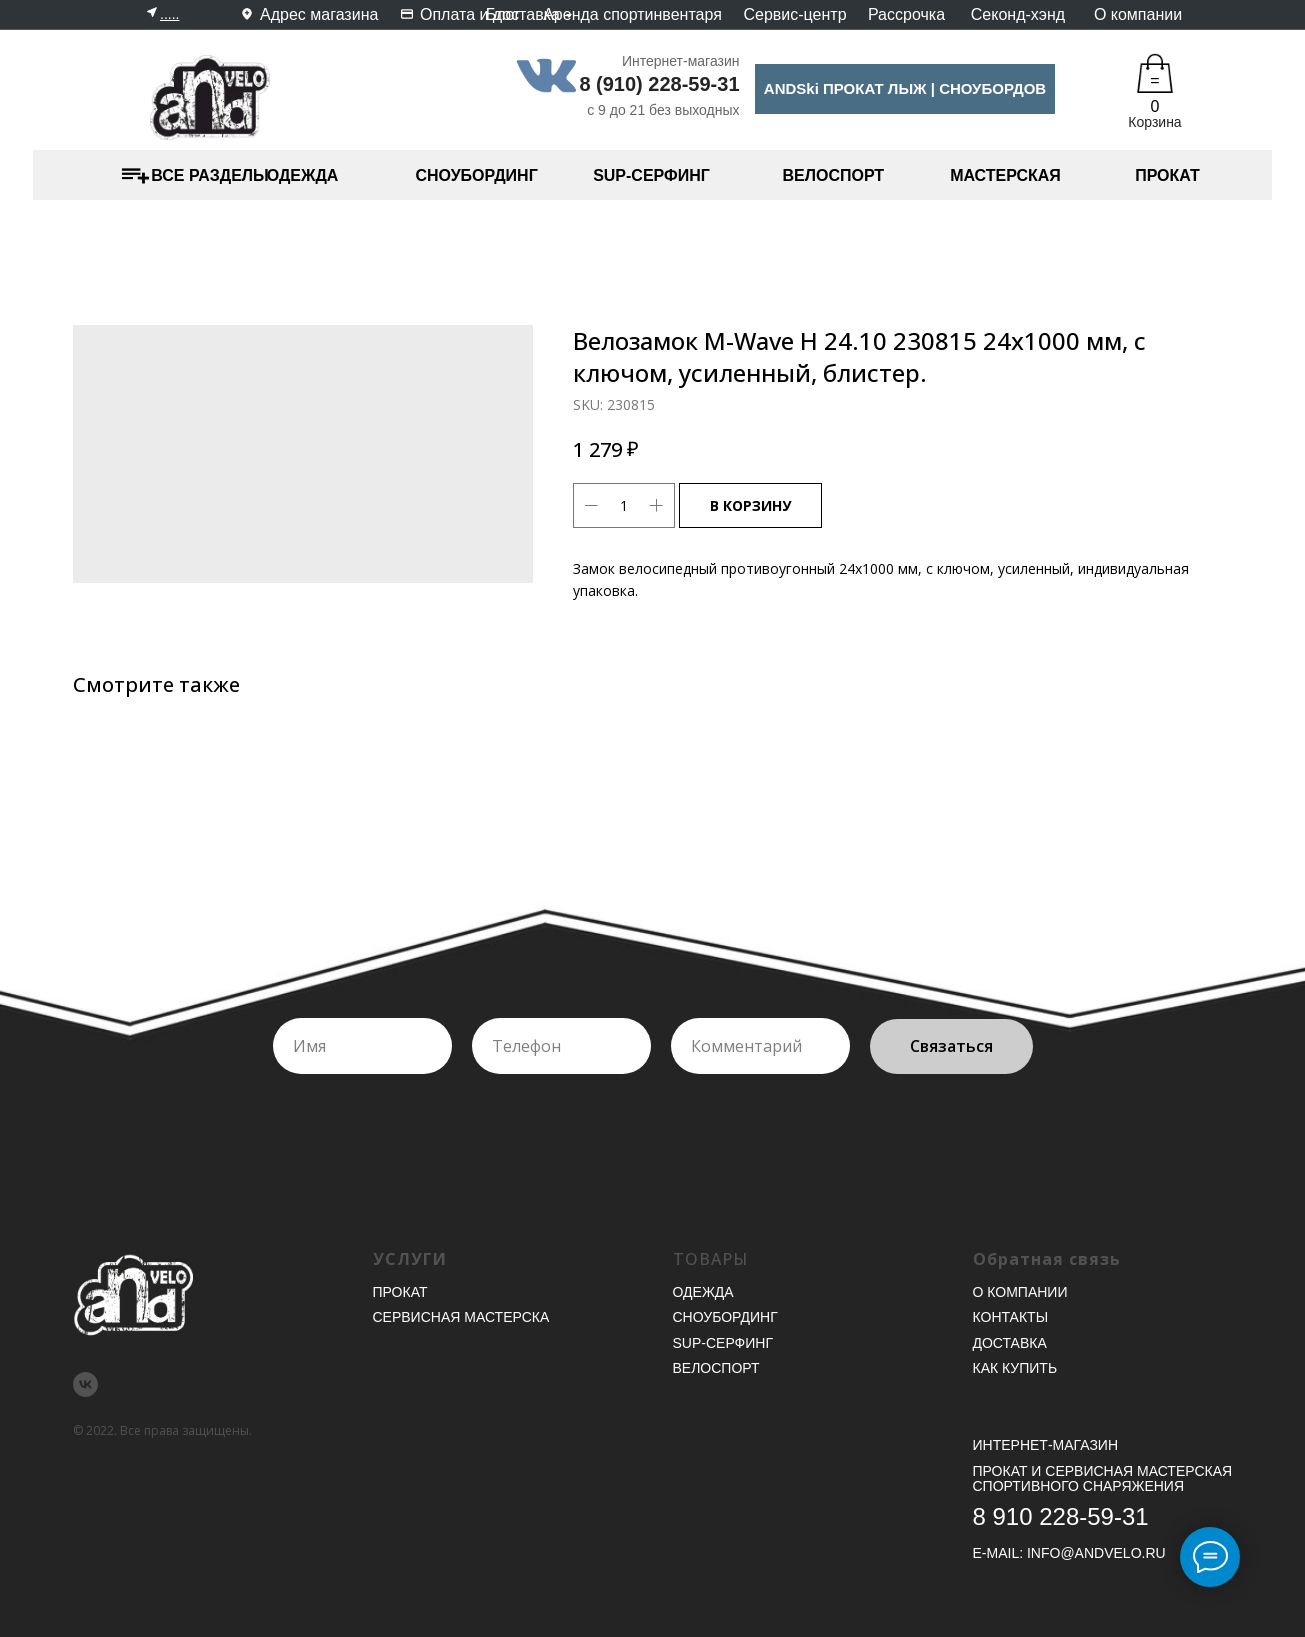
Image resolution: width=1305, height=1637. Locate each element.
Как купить (1015, 1368)
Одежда (703, 1292)
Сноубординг (725, 1317)
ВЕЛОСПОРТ (834, 175)
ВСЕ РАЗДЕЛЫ (209, 175)
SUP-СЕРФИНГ (651, 175)
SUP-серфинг (723, 1343)
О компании (1138, 14)
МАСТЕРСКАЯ (1005, 175)
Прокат (400, 1292)
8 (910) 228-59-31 (659, 84)
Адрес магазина (319, 14)
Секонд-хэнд (1018, 14)
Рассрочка (906, 14)
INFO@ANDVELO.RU (1096, 1553)
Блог (503, 14)
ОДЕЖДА (303, 175)
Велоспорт (716, 1368)
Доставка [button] (1010, 1343)
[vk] (85, 1384)
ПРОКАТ (1167, 175)
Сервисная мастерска (461, 1317)
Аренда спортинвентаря (632, 14)
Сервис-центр (794, 14)
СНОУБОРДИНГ (477, 175)
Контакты (1011, 1317)
